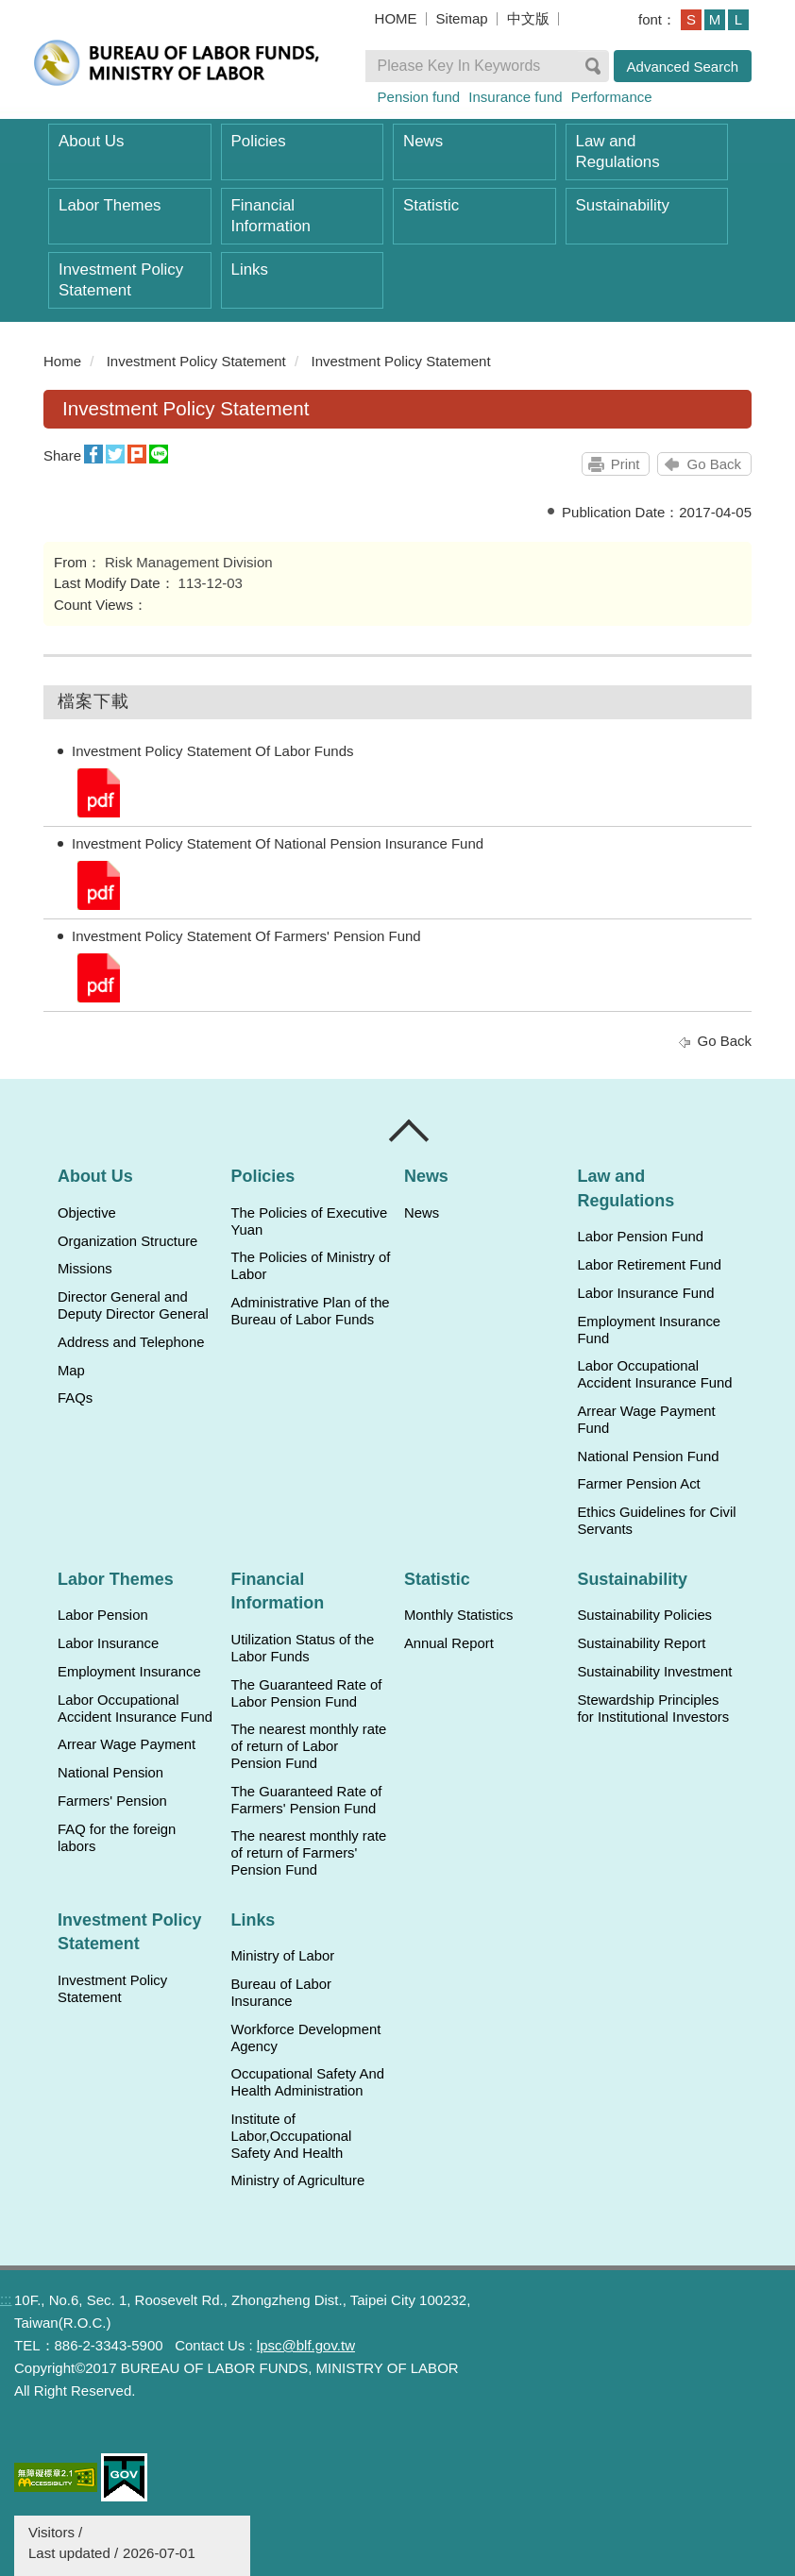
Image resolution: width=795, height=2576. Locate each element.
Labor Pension (103, 1615)
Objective (87, 1213)
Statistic (431, 205)
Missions (85, 1268)
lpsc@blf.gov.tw (306, 2345)
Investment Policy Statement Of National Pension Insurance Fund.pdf (97, 884)
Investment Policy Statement (121, 280)
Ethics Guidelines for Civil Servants (656, 1521)
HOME (396, 18)
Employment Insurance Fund (648, 1330)
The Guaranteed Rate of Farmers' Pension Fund (305, 1800)
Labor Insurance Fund (645, 1293)
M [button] (715, 19)
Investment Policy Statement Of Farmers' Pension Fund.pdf (97, 976)
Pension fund (419, 97)
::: (35, 361)
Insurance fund (515, 97)
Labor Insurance (108, 1643)
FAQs (75, 1398)
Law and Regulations (618, 151)
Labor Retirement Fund (648, 1264)
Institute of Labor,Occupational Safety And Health (290, 2136)
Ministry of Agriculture (297, 2180)
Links (249, 269)
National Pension (110, 1772)
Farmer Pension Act (638, 1483)
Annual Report (449, 1643)
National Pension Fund (648, 1456)
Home (62, 361)
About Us (91, 141)
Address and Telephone (131, 1342)
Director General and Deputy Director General (133, 1305)
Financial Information (271, 215)
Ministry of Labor (282, 1955)
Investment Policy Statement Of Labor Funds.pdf (97, 791)
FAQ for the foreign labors (117, 1838)
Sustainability (622, 205)
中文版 (528, 18)
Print (625, 464)
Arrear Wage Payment (126, 1744)
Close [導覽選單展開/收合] (409, 1131)
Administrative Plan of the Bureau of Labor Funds (309, 1311)
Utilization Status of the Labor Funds (302, 1648)
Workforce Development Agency (305, 2038)
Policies (258, 141)
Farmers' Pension (112, 1801)
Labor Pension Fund (640, 1236)
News (423, 141)
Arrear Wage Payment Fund (646, 1420)
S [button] (691, 19)
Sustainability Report (641, 1643)
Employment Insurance (129, 1671)
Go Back (713, 464)
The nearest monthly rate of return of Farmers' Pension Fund (308, 1852)
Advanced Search (682, 67)
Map (71, 1370)
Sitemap (462, 18)
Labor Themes (110, 205)
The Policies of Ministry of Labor (310, 1266)
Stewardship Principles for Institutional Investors (653, 1708)
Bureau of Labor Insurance (280, 1993)
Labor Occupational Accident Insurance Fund (654, 1374)
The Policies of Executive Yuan (308, 1221)
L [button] (738, 19)
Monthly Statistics (458, 1615)
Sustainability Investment (654, 1671)
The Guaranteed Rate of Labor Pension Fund (305, 1693)
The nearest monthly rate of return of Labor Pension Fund (308, 1746)
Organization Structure (127, 1241)
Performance (611, 97)
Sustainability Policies (644, 1615)
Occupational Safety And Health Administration (306, 2082)
